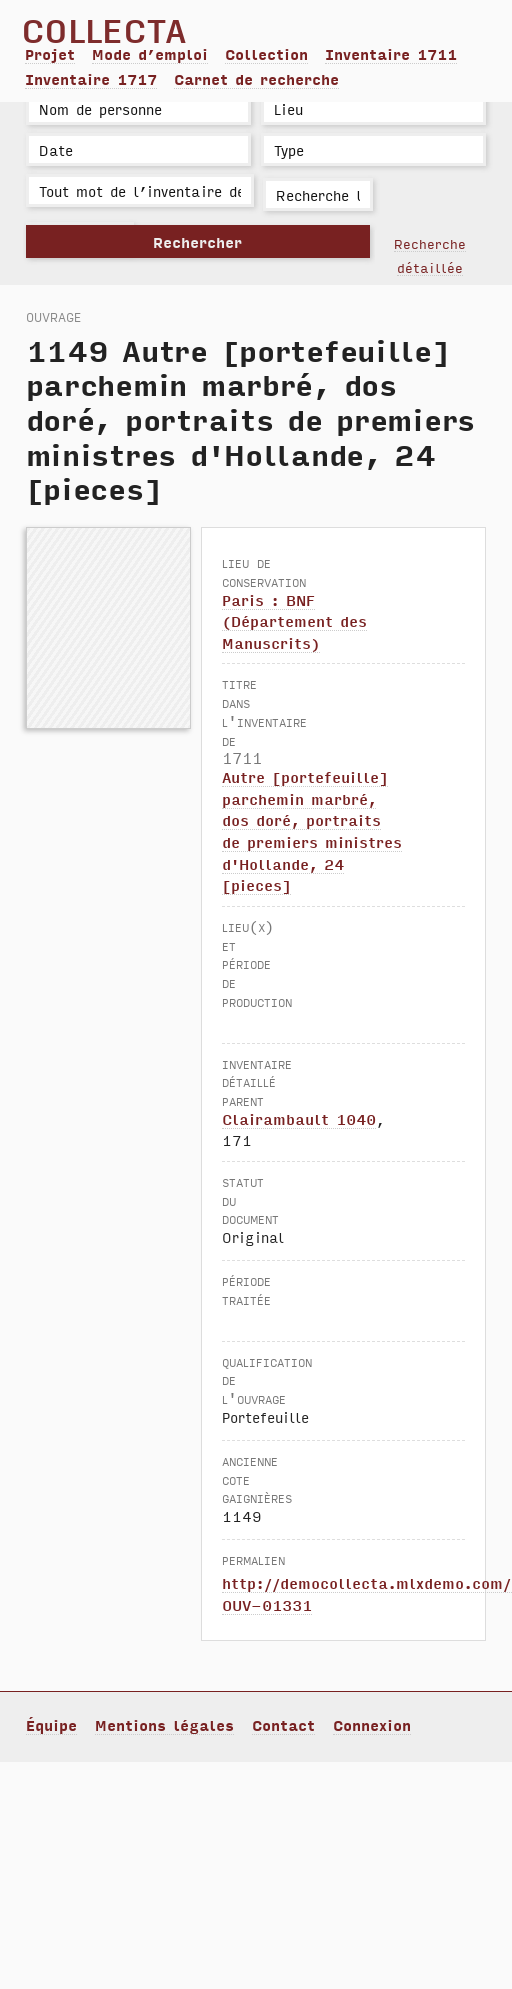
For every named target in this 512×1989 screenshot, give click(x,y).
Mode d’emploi (150, 54)
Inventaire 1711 (391, 54)
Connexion (372, 1725)
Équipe (51, 1725)
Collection (266, 54)
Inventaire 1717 (91, 79)
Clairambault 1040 (299, 1119)
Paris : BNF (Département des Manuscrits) (294, 621)
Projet (50, 54)
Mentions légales (164, 1725)
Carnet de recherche (256, 79)
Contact (283, 1725)
